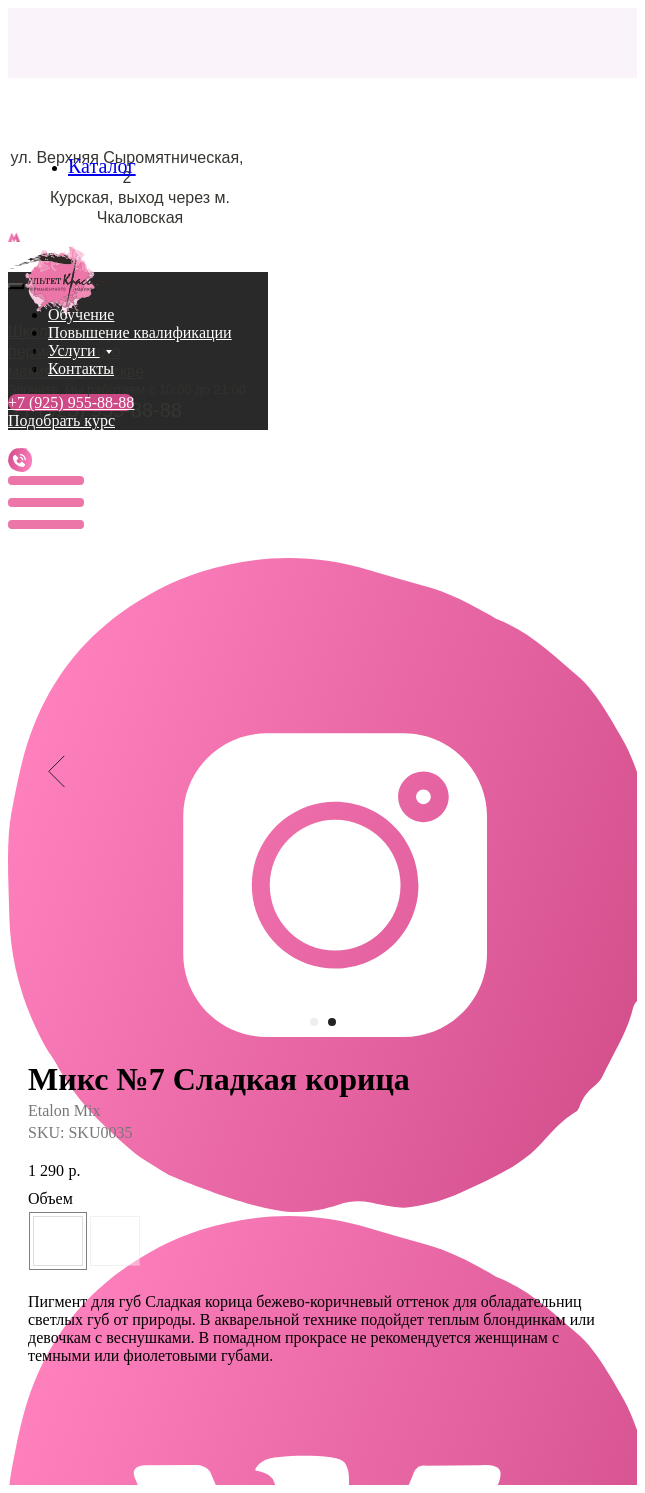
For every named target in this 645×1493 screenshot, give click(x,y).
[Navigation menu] (19, 261)
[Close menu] (16, 286)
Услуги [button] (74, 350)
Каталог (102, 166)
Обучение (81, 314)
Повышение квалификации (140, 332)
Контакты (81, 368)
